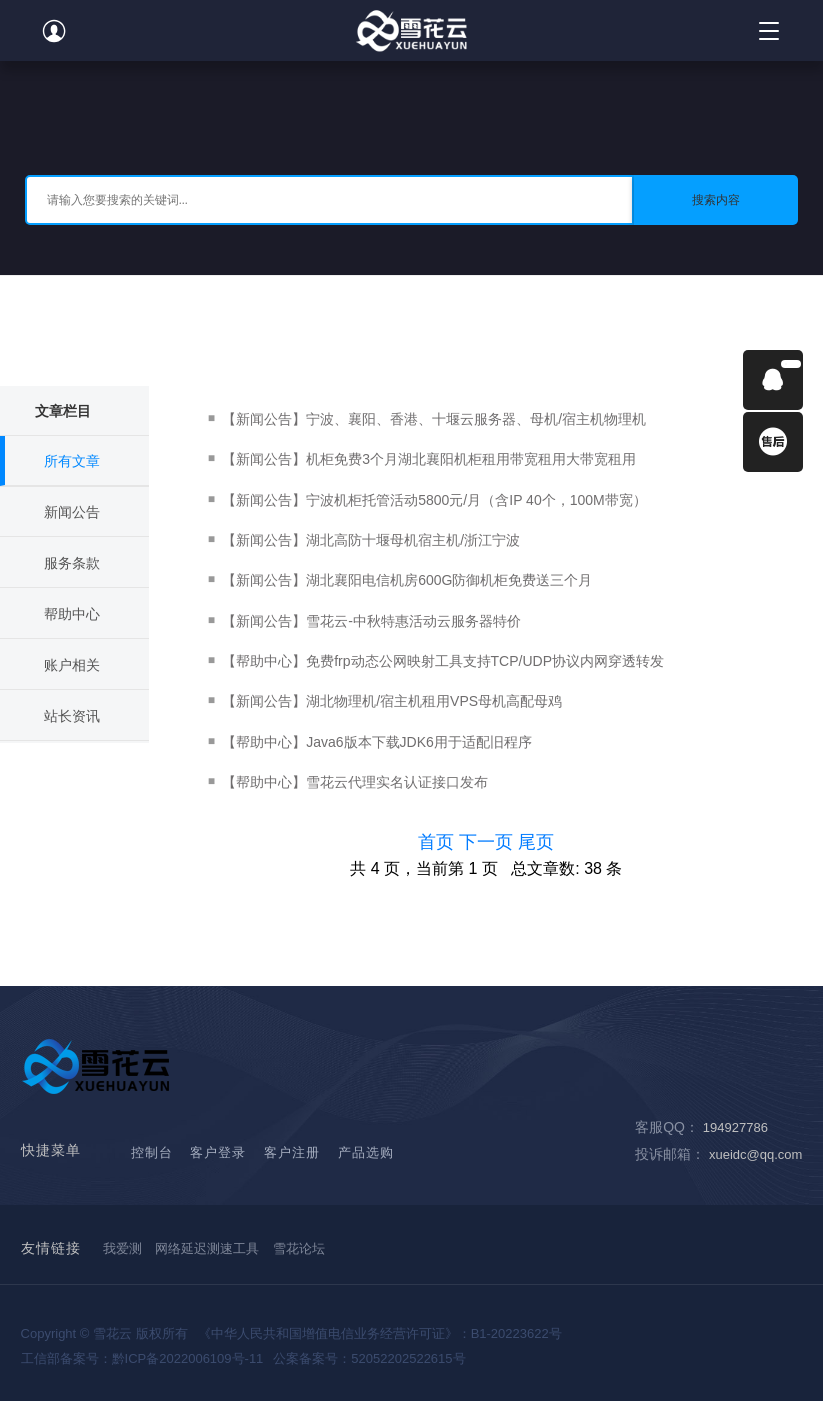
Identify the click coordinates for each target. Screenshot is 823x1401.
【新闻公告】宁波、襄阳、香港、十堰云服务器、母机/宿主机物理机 (434, 419)
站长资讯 (72, 716)
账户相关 (72, 665)
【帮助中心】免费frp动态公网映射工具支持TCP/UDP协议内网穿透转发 (443, 661)
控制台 (152, 1152)
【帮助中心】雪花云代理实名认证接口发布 (355, 782)
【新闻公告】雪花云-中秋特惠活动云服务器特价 (371, 621)
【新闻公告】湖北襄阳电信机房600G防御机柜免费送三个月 (407, 580)
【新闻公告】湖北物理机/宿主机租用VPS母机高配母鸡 (392, 701)
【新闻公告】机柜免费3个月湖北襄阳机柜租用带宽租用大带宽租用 (429, 459)
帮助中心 (72, 614)
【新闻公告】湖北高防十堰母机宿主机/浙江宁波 (371, 540)
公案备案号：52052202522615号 (369, 1358)
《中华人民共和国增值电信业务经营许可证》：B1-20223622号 (380, 1333)
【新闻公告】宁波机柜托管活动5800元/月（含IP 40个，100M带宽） (434, 500)
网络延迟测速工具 (207, 1248)
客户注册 (292, 1152)
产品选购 (366, 1152)
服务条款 (72, 563)
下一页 (488, 842)
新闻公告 (72, 512)
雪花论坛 (299, 1248)
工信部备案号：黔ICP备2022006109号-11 (142, 1358)
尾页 (536, 842)
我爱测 (122, 1248)
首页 (438, 842)
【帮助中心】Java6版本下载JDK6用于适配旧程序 (377, 742)
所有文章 (72, 461)
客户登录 (218, 1152)
